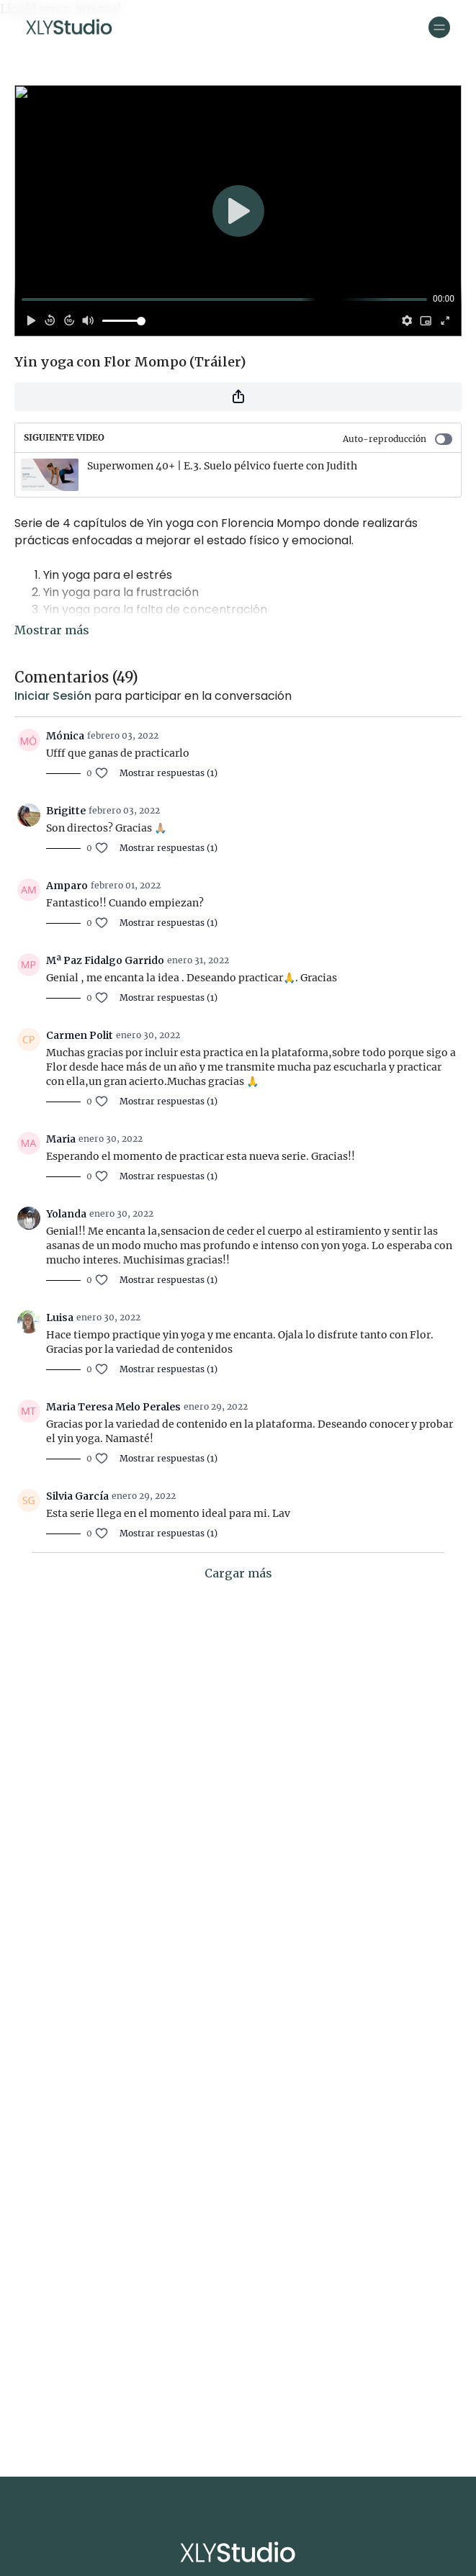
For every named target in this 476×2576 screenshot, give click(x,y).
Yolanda (66, 1213)
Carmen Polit (79, 1035)
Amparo (67, 885)
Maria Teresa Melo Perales (113, 1406)
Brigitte (66, 810)
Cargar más (238, 1573)
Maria (61, 1138)
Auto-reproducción (397, 439)
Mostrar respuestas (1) (168, 772)
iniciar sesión (52, 696)
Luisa (59, 1317)
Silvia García (77, 1496)
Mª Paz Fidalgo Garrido (105, 960)
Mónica (65, 735)
